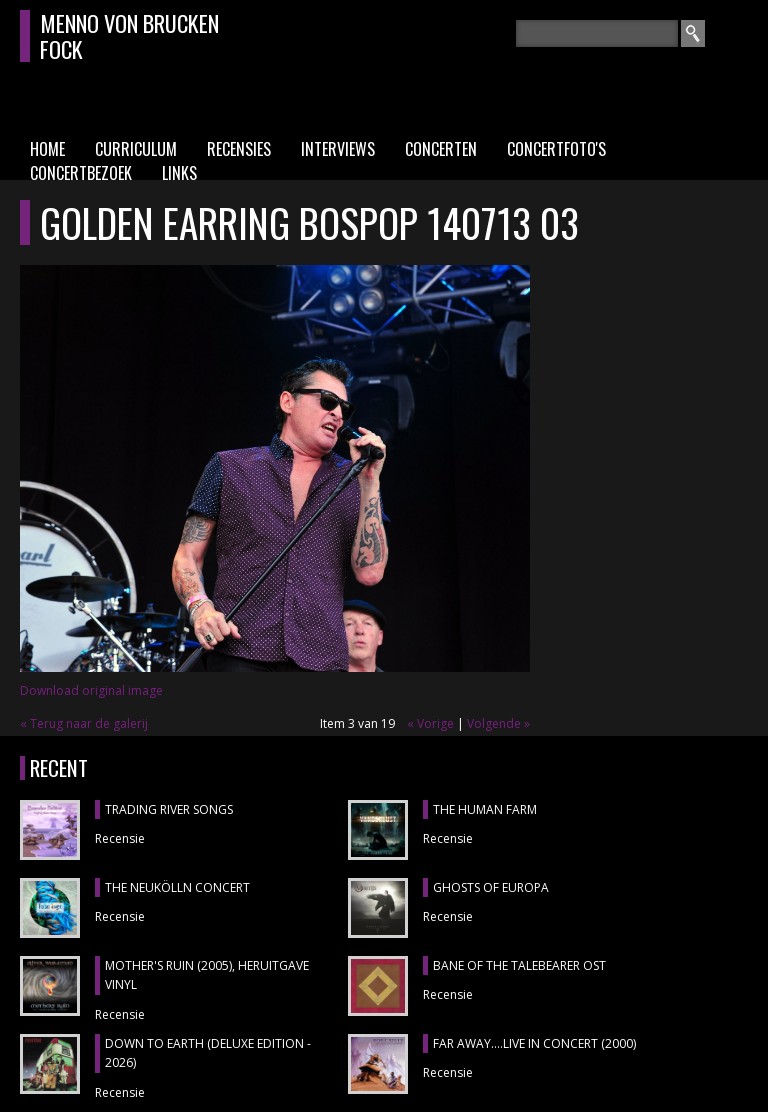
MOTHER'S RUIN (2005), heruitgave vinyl (207, 975)
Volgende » (498, 723)
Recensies (239, 149)
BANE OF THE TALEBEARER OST (519, 965)
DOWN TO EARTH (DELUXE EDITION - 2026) (208, 1053)
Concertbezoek (81, 173)
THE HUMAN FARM (485, 809)
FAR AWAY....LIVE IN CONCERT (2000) (534, 1043)
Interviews (338, 149)
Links (179, 173)
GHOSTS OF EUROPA (491, 887)
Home (47, 149)
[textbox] (597, 33)
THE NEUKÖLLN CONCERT (177, 887)
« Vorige (430, 723)
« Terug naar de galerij (84, 723)
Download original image (91, 690)
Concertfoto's (556, 149)
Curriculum (136, 149)
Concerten (441, 149)
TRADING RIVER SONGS (169, 809)
